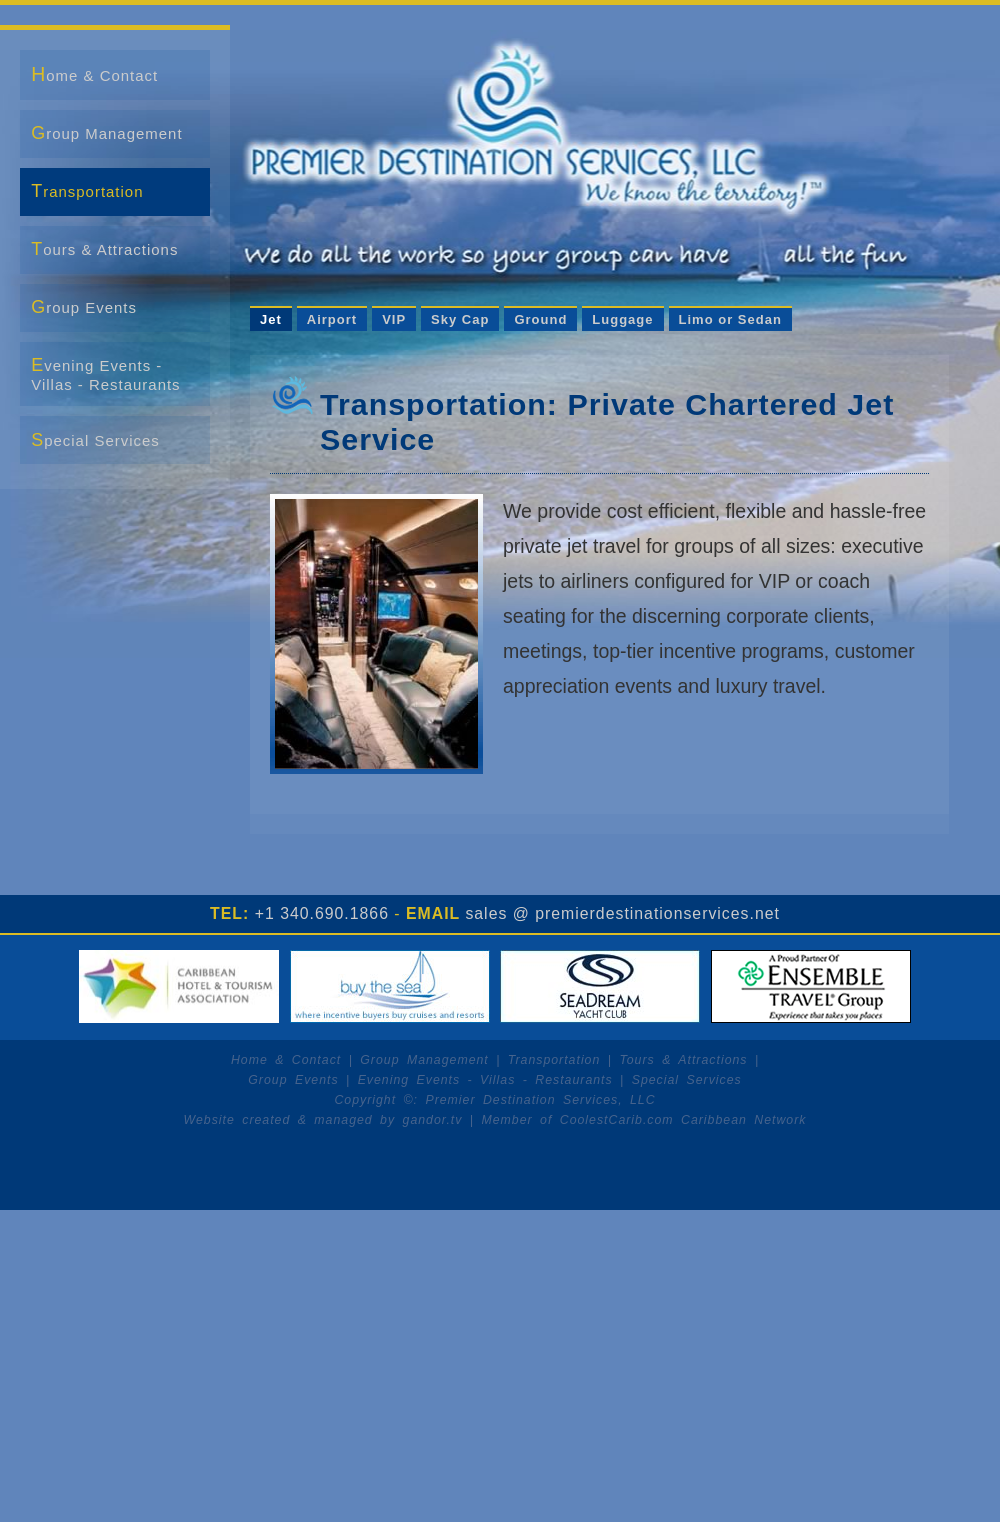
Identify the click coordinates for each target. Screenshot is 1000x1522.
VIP (394, 319)
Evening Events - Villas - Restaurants (485, 1080)
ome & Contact (94, 74)
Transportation (554, 1060)
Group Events (293, 1080)
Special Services (687, 1080)
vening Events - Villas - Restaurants (105, 374)
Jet (271, 319)
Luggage (622, 319)
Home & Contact (286, 1060)
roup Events (84, 307)
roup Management (106, 133)
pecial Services (95, 440)
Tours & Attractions (683, 1060)
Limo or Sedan (730, 319)
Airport (332, 319)
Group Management (424, 1060)
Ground (540, 319)
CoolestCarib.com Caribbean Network (683, 1120)
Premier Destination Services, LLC (540, 1100)
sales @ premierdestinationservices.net (622, 913)
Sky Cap (460, 319)
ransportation (87, 191)
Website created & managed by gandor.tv (323, 1120)
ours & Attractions (104, 249)
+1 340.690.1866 (322, 913)
